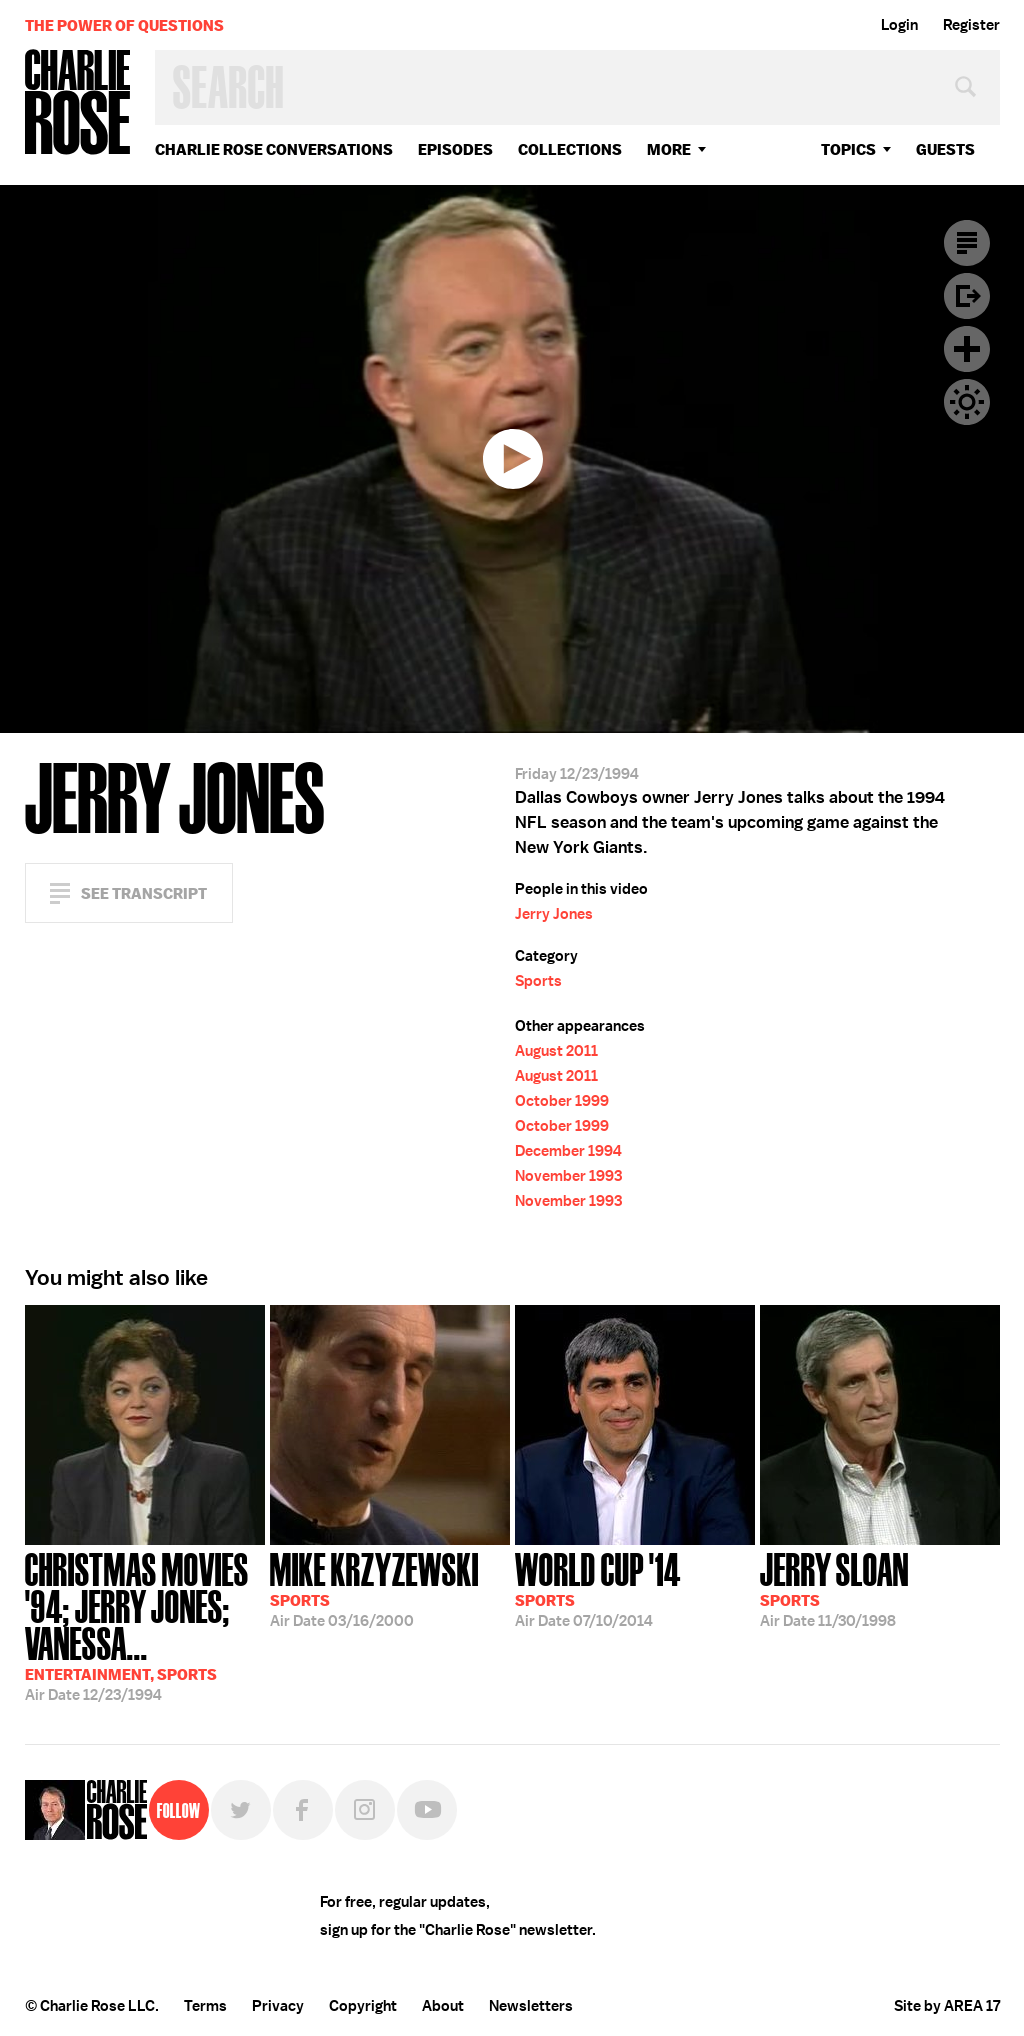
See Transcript (144, 893)
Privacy (278, 2006)
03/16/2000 (374, 1588)
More (669, 149)
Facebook (303, 1810)
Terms (205, 2006)
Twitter (241, 1810)
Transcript (967, 243)
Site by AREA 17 (947, 2006)
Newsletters (531, 2006)
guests (945, 149)
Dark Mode (967, 402)
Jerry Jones (554, 914)
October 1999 (562, 1101)
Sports (538, 981)
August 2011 (556, 1051)
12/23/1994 (145, 1625)
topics (848, 149)
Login (899, 25)
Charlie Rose (78, 103)
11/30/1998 (834, 1588)
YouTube (427, 1810)
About (443, 2006)
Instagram (365, 1810)
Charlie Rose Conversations (274, 149)
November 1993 (568, 1176)
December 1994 (568, 1151)
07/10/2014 (598, 1588)
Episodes (455, 149)
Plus (967, 349)
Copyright (363, 2006)
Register (971, 25)
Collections (570, 149)
